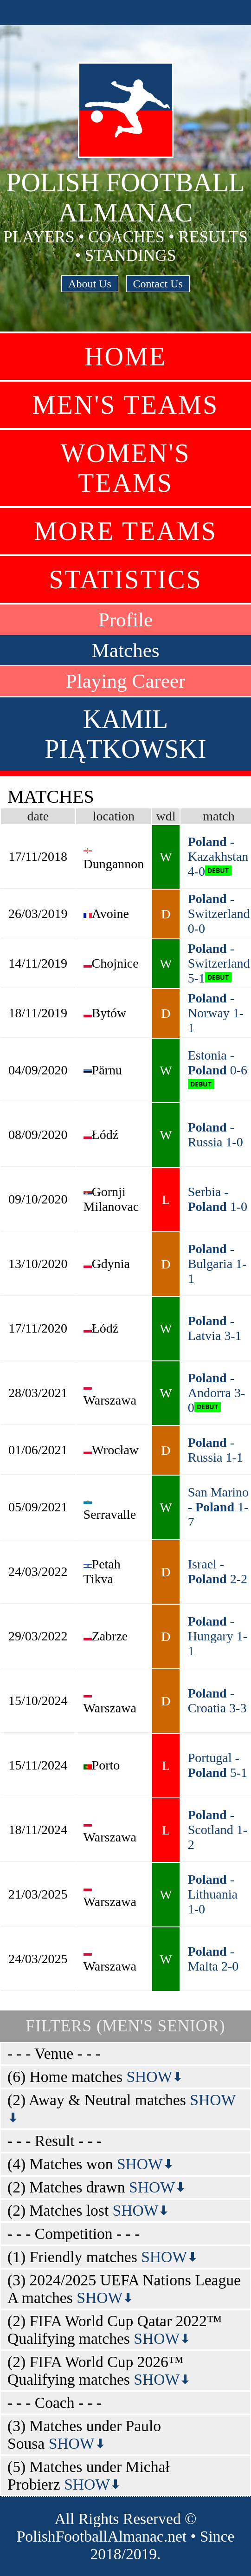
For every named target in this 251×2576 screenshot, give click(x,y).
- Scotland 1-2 (217, 1830)
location (114, 816)
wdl (165, 816)
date (38, 816)
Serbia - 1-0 (217, 1199)
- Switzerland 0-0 (219, 913)
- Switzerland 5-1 (219, 963)
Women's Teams (126, 468)
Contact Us (158, 284)
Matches (125, 650)
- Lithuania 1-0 (213, 1894)
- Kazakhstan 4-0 (218, 856)
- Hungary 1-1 (217, 1636)
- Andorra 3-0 (216, 1393)
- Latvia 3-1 (215, 1328)
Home (125, 356)
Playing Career (126, 681)
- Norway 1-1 (216, 1013)
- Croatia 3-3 (217, 1700)
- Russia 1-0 (215, 1134)
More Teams (125, 531)
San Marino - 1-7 (218, 1507)
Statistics (125, 579)
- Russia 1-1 (215, 1449)
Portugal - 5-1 (217, 1765)
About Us (89, 284)
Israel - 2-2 (217, 1571)
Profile (125, 620)
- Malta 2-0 (213, 1958)
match (218, 816)
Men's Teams (125, 404)
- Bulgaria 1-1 (217, 1264)
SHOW (154, 2076)
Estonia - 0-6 (217, 1062)
